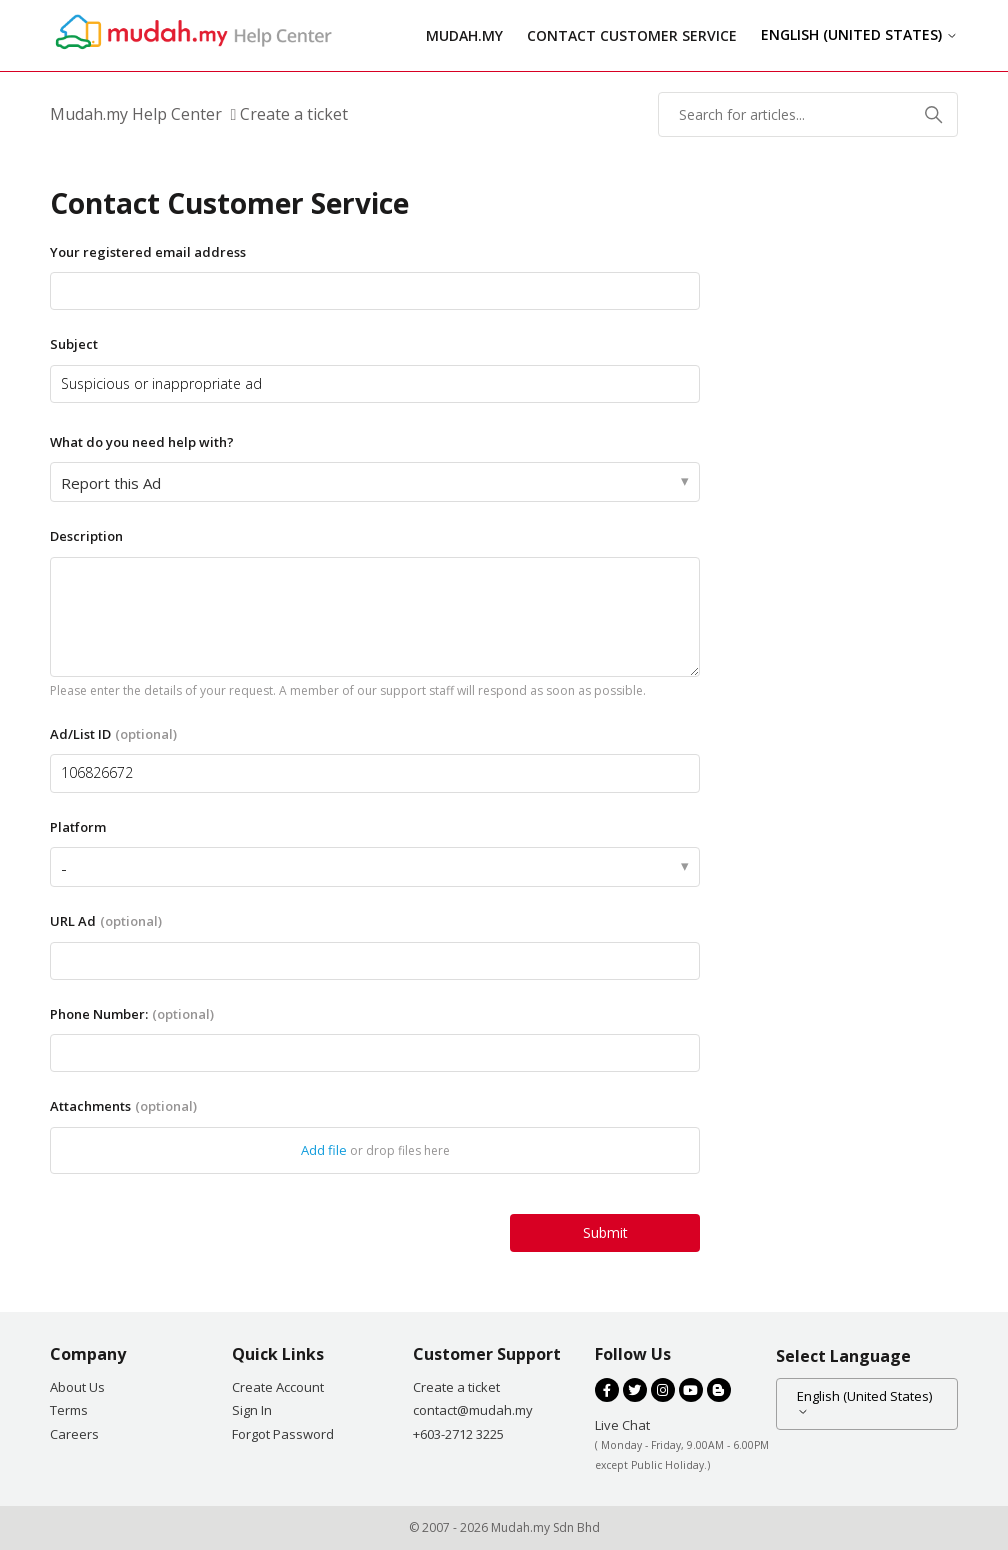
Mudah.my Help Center (136, 114)
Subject (74, 344)
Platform (78, 827)
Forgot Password (283, 1434)
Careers (74, 1434)
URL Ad (106, 921)
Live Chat (622, 1425)
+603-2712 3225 (458, 1434)
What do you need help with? (142, 442)
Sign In (252, 1410)
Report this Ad (111, 483)
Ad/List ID (113, 734)
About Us (77, 1387)
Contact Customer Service (632, 35)
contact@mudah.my (473, 1410)
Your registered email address (148, 252)
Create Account (278, 1387)
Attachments (123, 1106)
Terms (69, 1410)
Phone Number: (132, 1014)
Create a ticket (456, 1387)
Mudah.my (464, 35)
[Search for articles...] (808, 114)
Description (86, 536)
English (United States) (859, 35)
